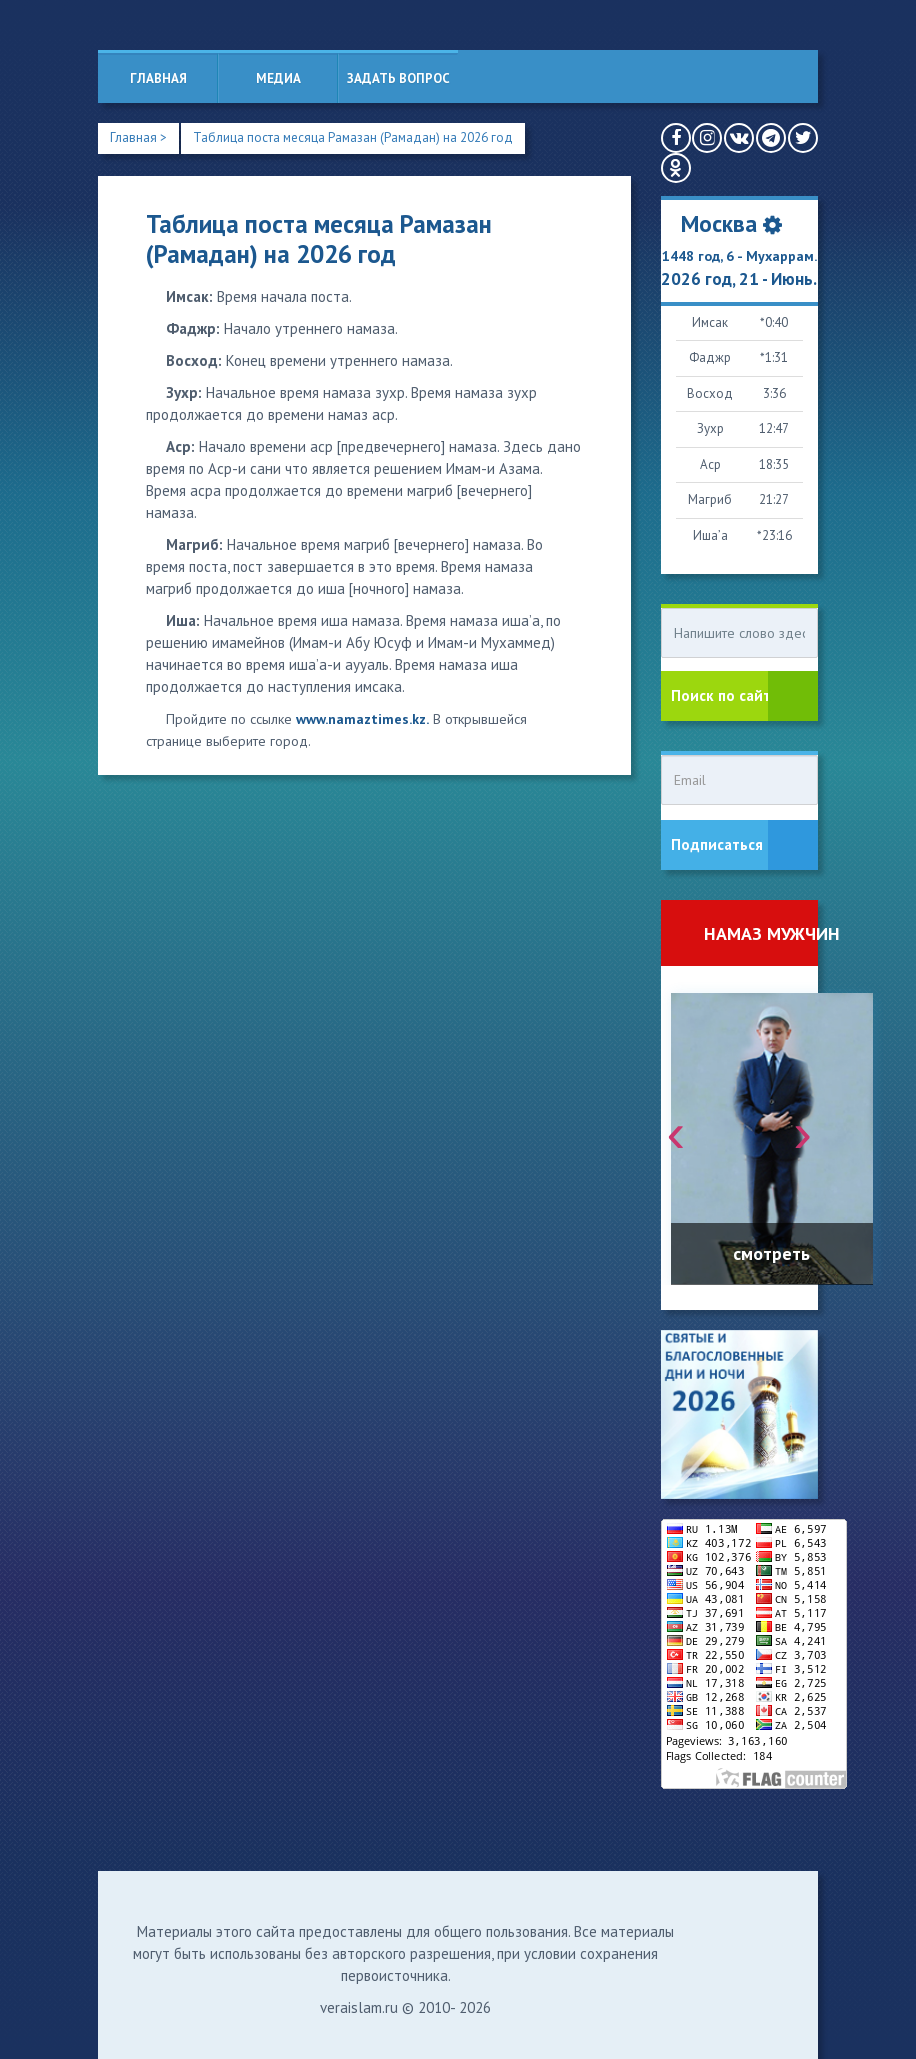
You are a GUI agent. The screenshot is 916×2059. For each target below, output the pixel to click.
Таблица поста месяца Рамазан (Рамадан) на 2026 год (353, 137)
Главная (158, 78)
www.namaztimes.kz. (362, 719)
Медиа (278, 78)
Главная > (138, 137)
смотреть (771, 1253)
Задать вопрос (398, 78)
